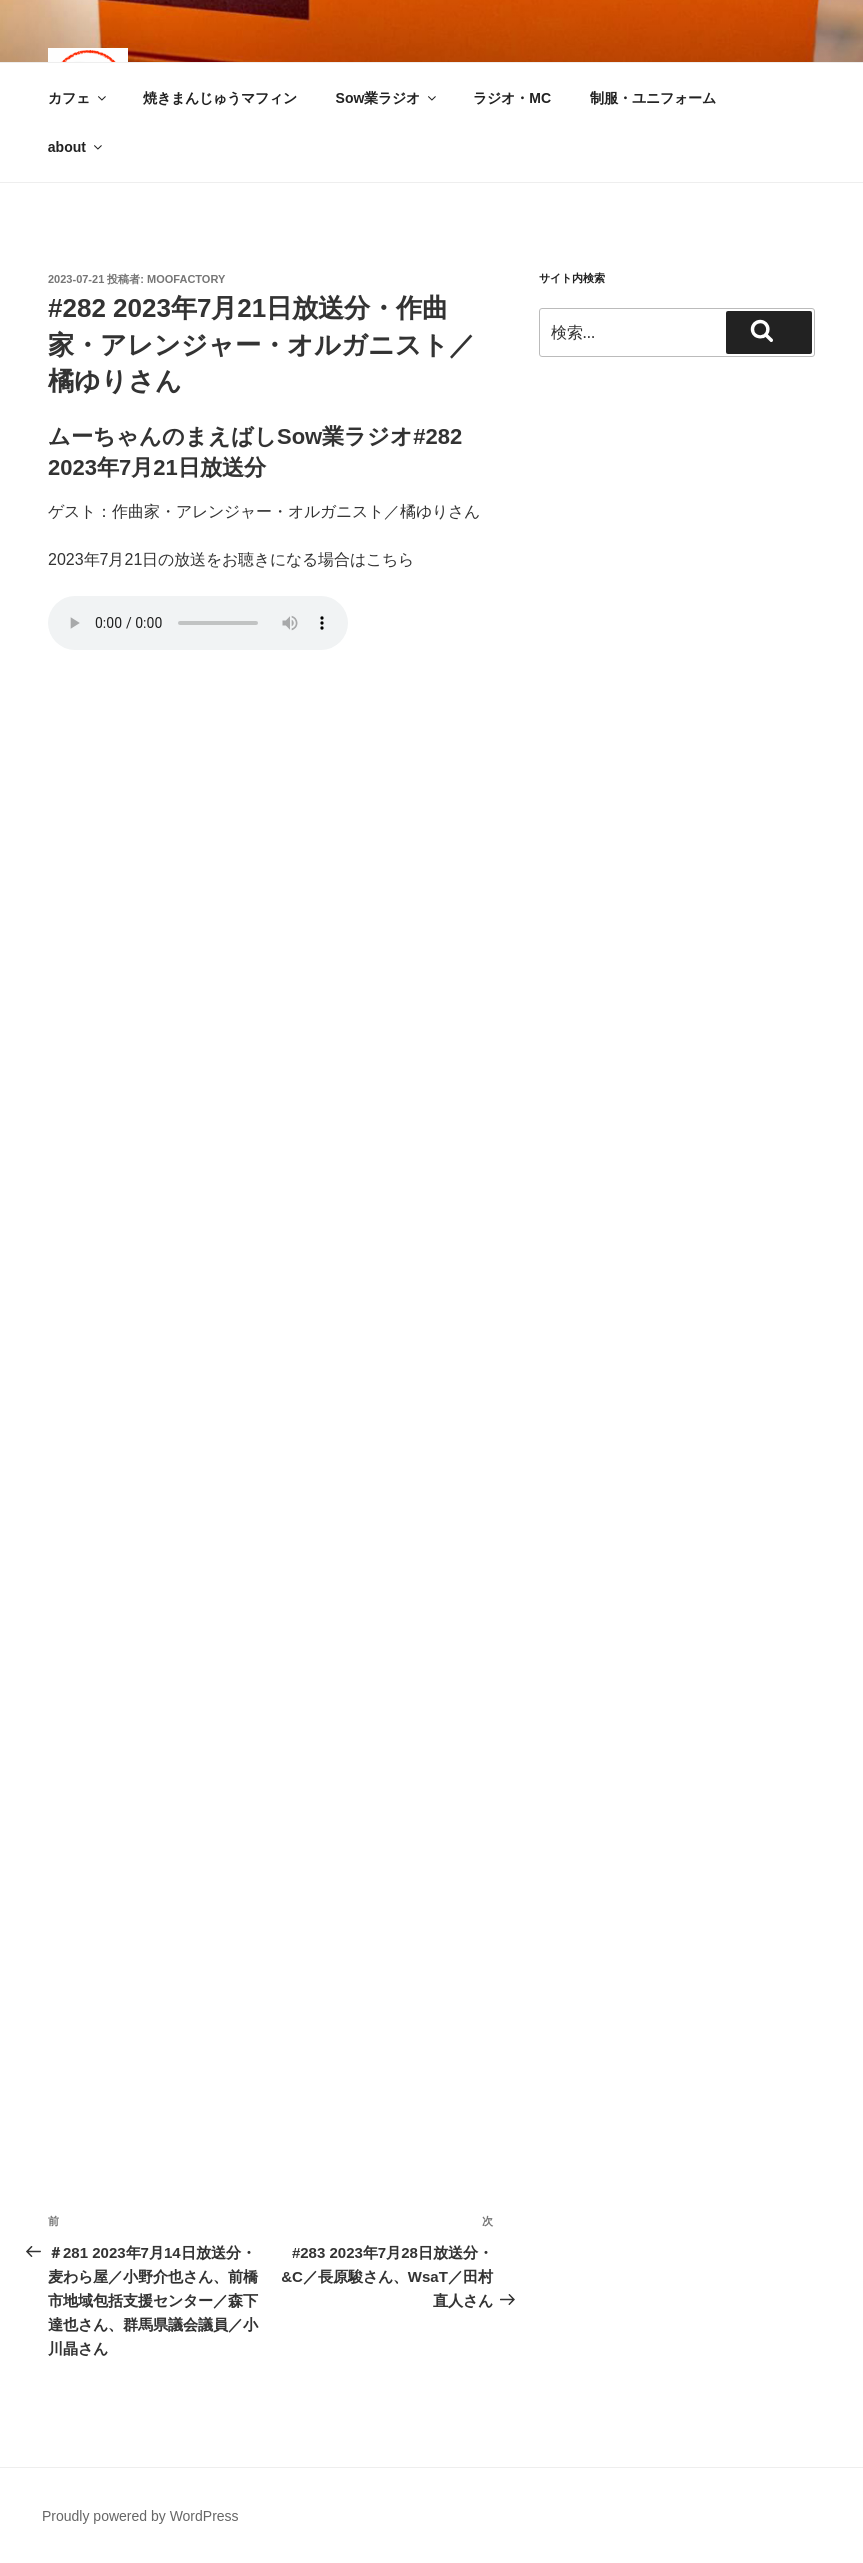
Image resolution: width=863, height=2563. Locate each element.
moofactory (186, 279)
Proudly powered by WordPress (140, 2516)
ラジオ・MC (512, 98)
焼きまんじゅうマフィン (220, 98)
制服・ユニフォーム (653, 98)
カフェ (78, 98)
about (76, 147)
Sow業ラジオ (388, 98)
